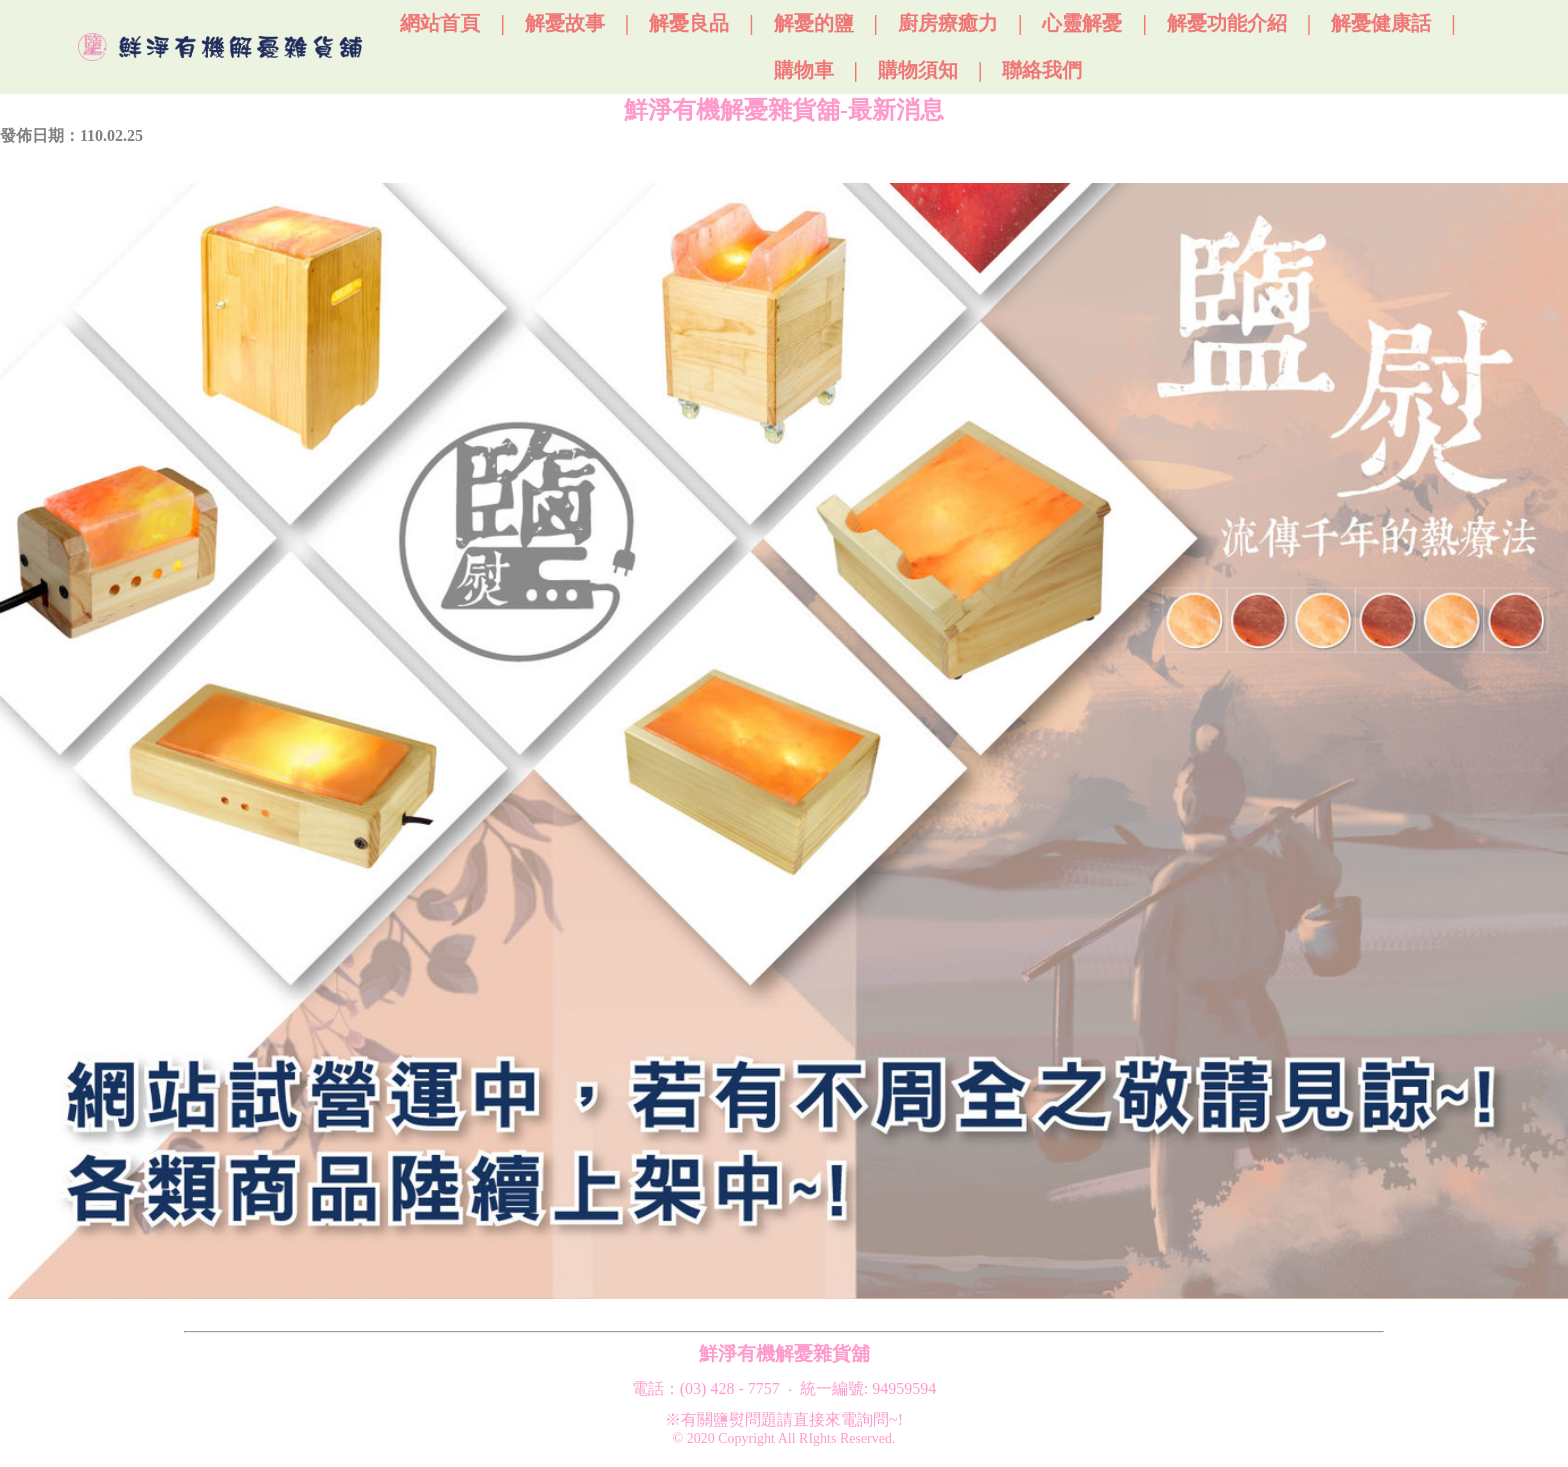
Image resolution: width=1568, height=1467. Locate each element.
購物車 (804, 70)
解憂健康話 (1381, 23)
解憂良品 (689, 23)
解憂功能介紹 (1227, 23)
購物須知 (918, 70)
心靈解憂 (1082, 23)
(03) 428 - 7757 (730, 1388)
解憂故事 (565, 23)
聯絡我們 (1042, 70)
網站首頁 (440, 23)
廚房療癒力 (948, 23)
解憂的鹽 (814, 23)
